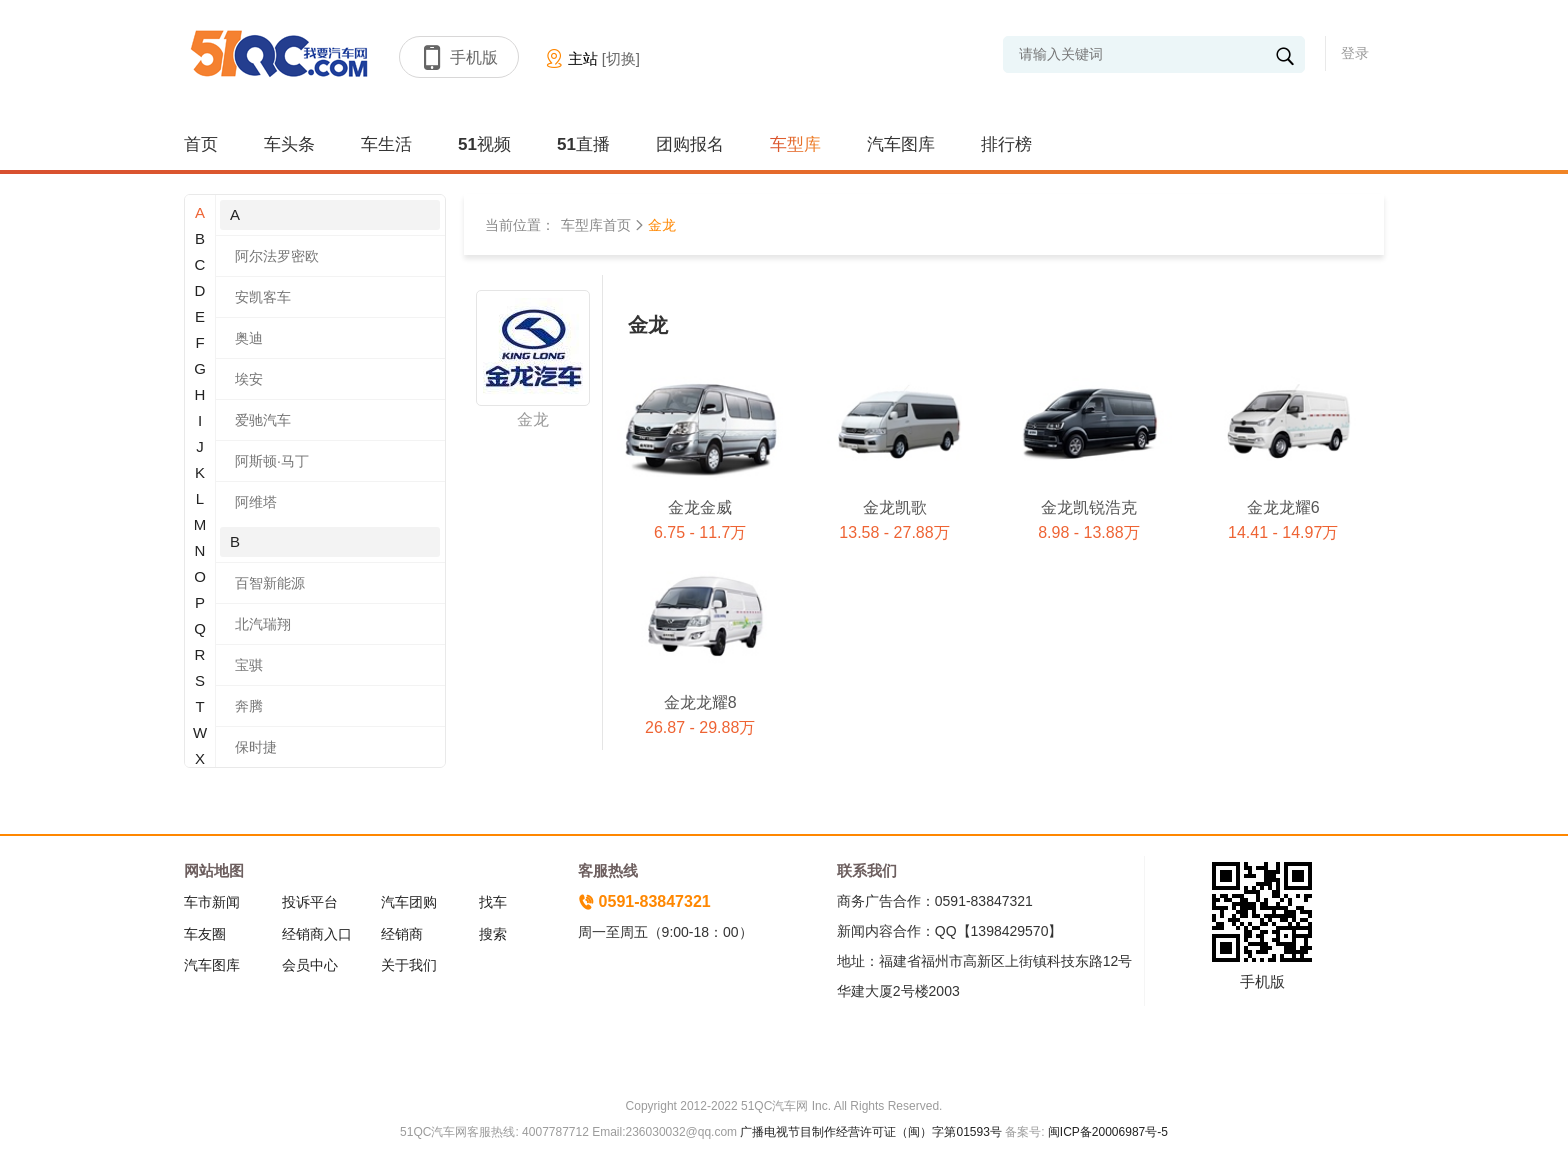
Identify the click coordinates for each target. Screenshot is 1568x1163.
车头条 (289, 144)
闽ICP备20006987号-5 (1106, 1132)
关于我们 (409, 965)
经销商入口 (317, 934)
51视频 (484, 144)
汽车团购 (409, 902)
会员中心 (310, 965)
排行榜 (1006, 144)
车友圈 (205, 934)
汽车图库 (901, 144)
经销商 (402, 934)
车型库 (795, 144)
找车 (493, 902)
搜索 (493, 934)
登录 (1355, 53)
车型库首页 (596, 225)
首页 (201, 144)
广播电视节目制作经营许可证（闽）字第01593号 (870, 1132)
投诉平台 (310, 902)
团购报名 (690, 144)
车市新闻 (212, 902)
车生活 (386, 144)
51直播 (583, 144)
